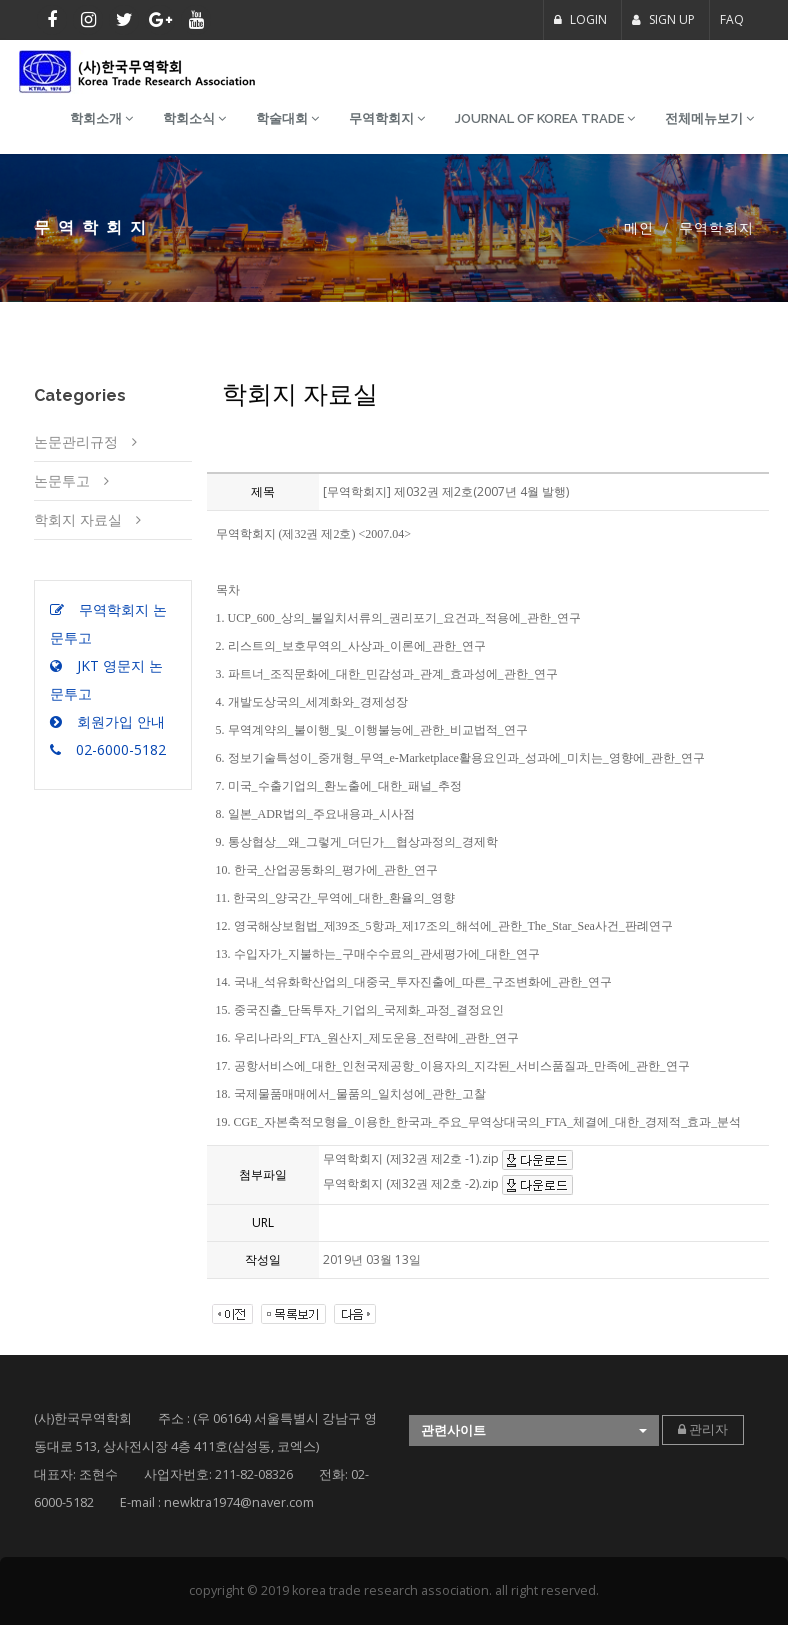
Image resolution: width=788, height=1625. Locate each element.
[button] (534, 1430)
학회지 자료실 (78, 519)
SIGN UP (663, 19)
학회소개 (101, 118)
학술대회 (287, 118)
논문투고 (62, 480)
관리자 (703, 1429)
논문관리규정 (76, 441)
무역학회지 (387, 118)
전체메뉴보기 (709, 118)
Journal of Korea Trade (545, 118)
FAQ (732, 19)
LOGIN (580, 19)
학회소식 (194, 118)
